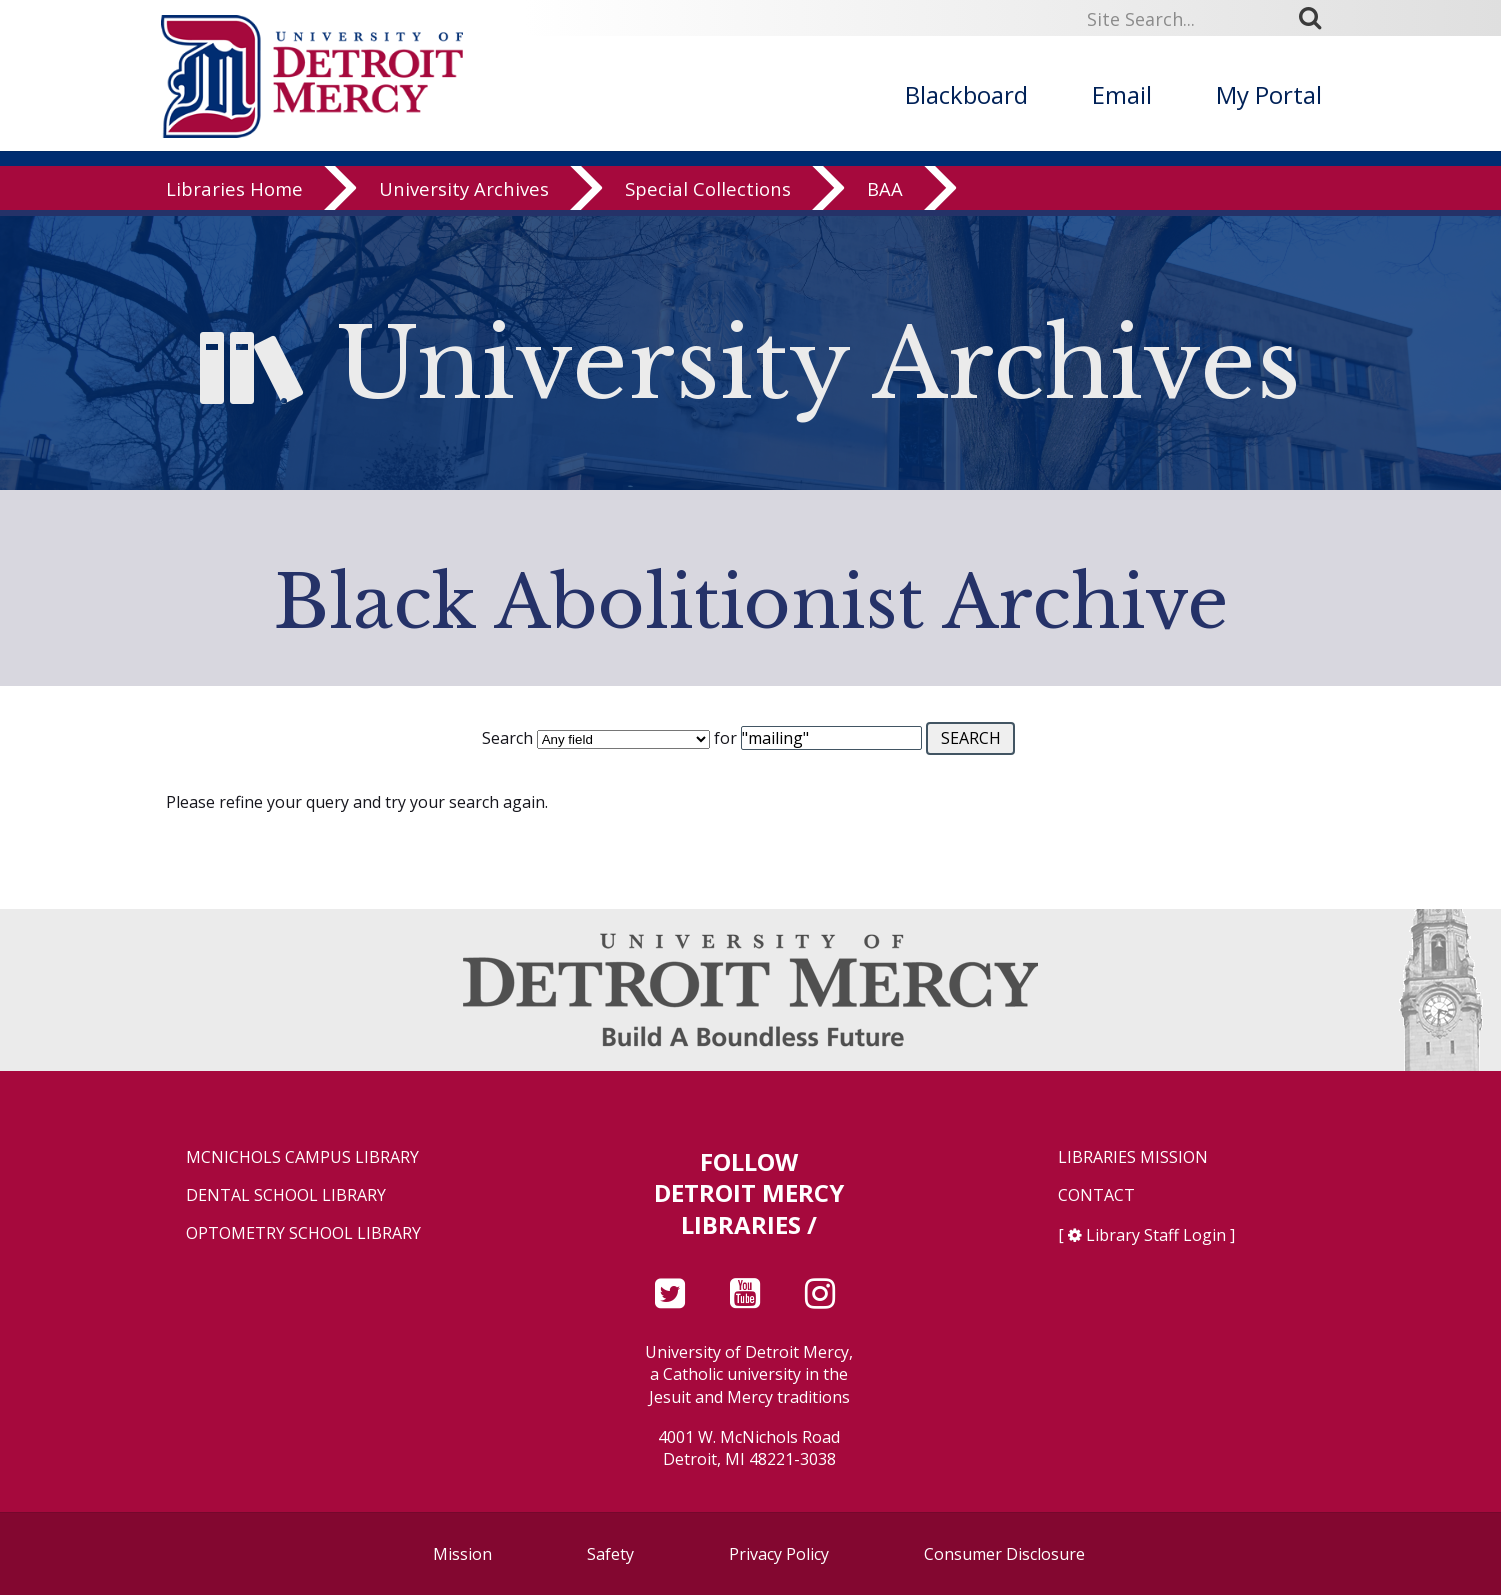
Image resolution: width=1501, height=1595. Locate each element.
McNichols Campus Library (302, 1157)
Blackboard (966, 94)
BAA (885, 194)
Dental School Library (286, 1195)
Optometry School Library (303, 1233)
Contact (1096, 1195)
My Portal (1269, 94)
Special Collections (708, 194)
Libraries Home (234, 194)
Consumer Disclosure (1004, 1554)
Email (1122, 94)
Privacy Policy (779, 1554)
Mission (462, 1554)
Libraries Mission (1133, 1157)
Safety (610, 1554)
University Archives (464, 194)
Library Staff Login (1156, 1235)
